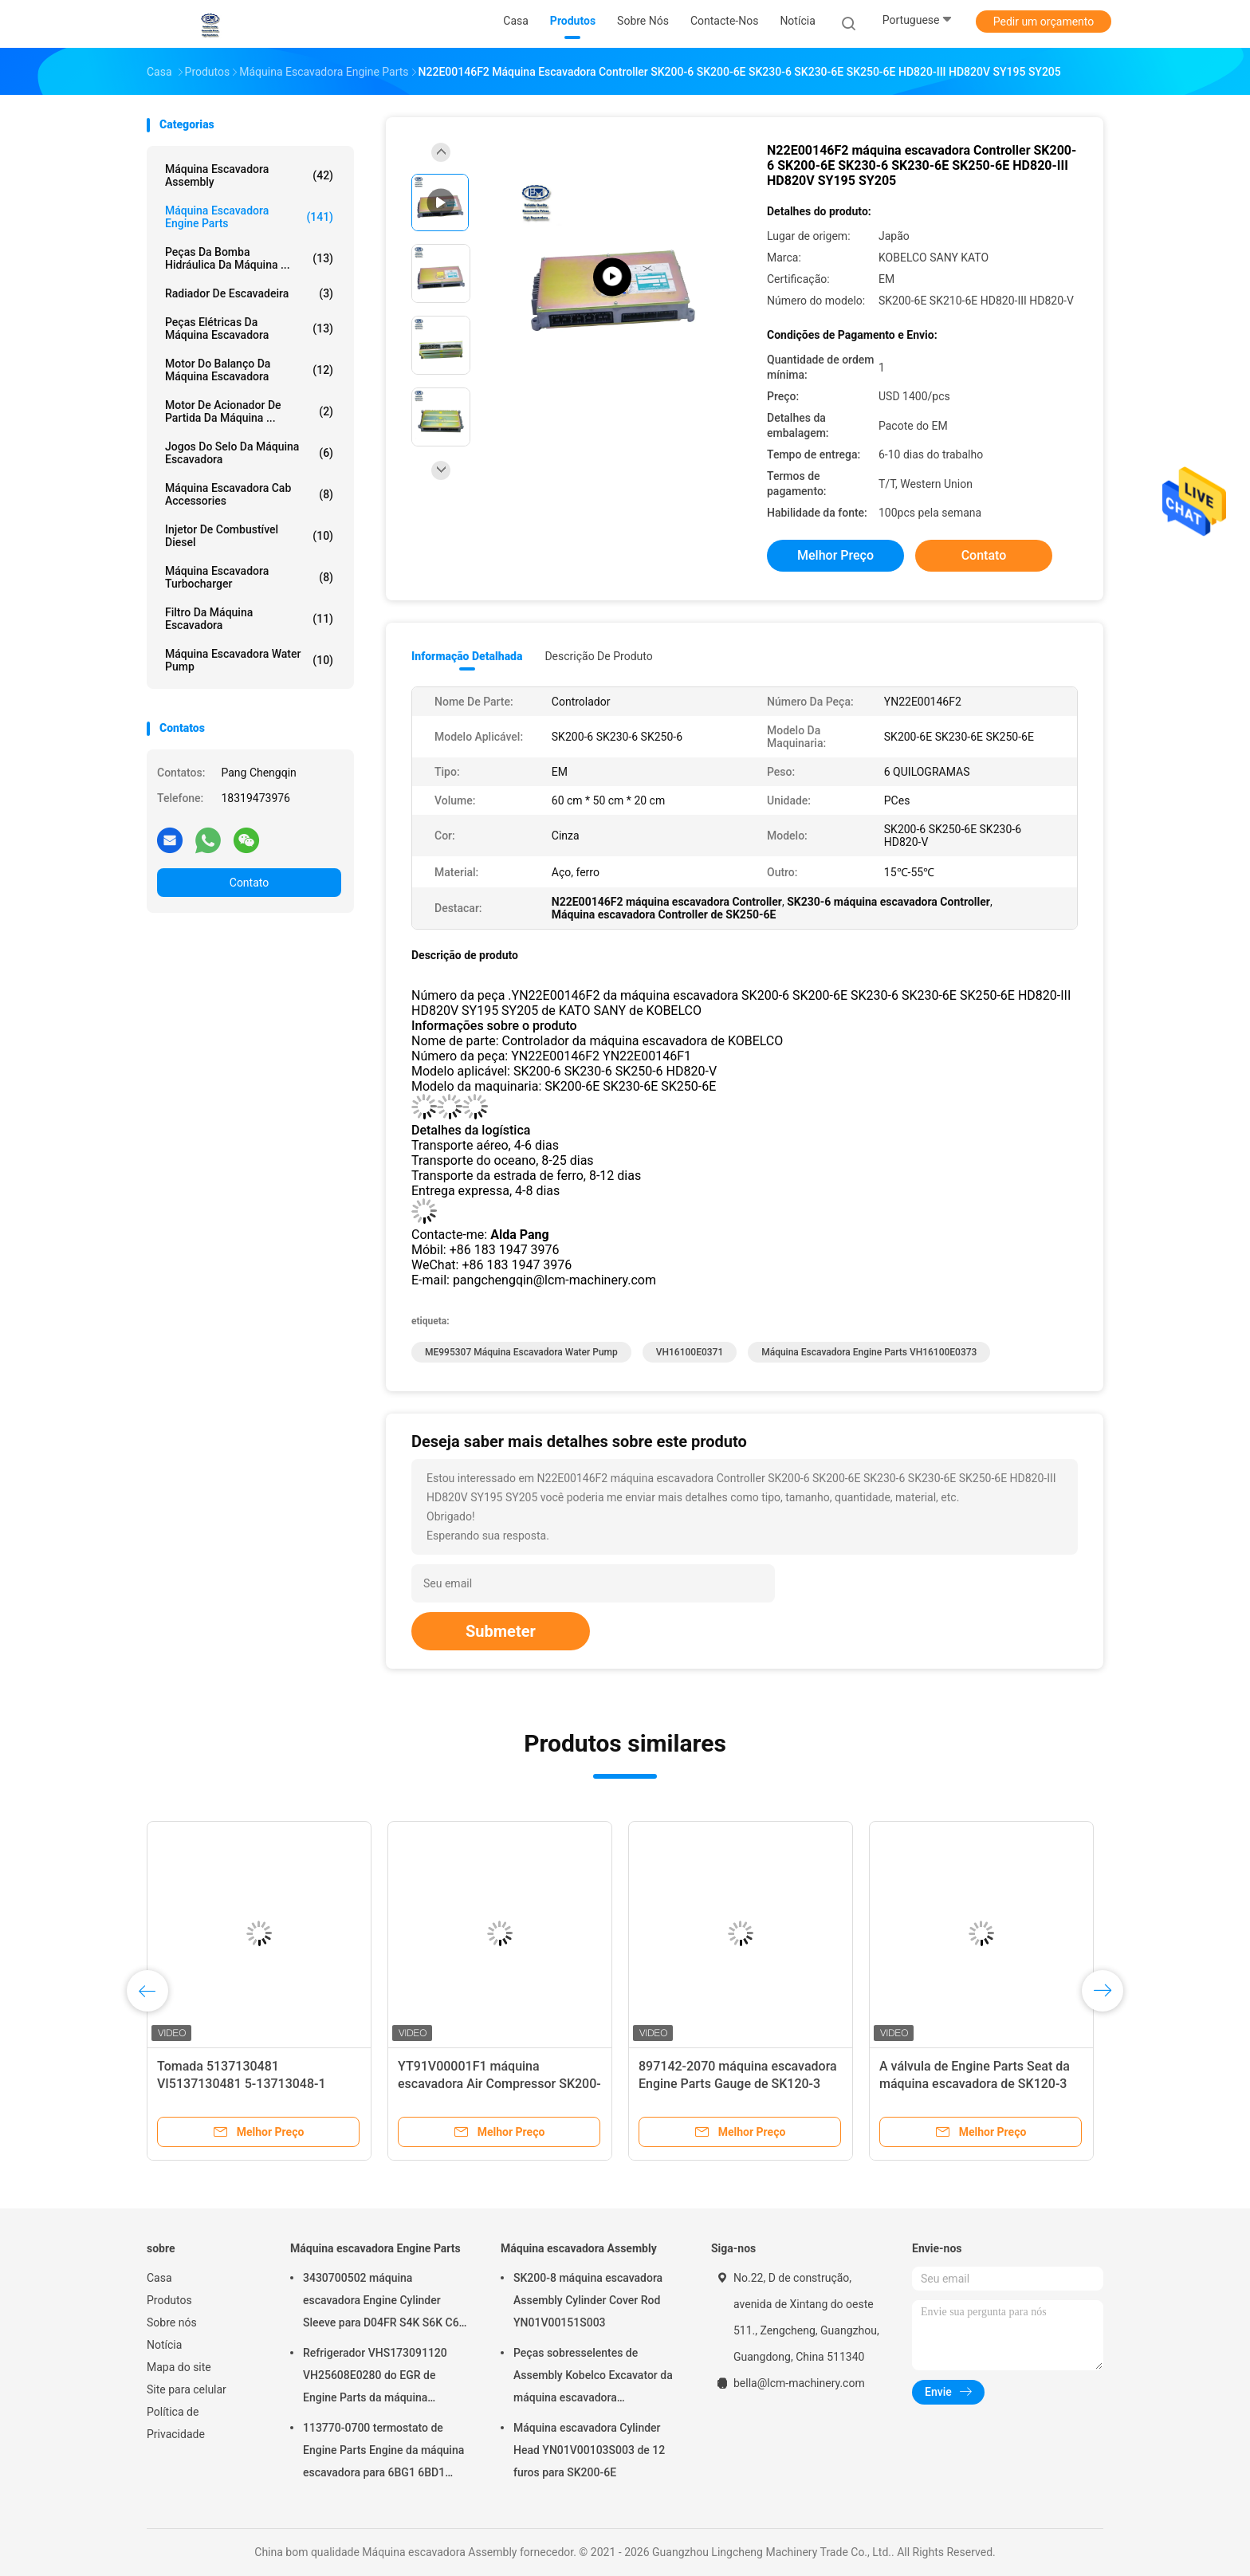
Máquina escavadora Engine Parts (249, 217)
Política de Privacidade (176, 2422)
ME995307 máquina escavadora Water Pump (521, 1352)
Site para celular (186, 2389)
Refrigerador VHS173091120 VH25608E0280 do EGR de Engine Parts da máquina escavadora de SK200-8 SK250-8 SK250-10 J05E (385, 2377)
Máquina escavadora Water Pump (249, 660)
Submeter (501, 1631)
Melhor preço (835, 555)
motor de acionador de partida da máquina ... (249, 411)
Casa (159, 2277)
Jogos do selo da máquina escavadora (249, 453)
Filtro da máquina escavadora (249, 618)
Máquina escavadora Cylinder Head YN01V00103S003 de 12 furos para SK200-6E (589, 2450)
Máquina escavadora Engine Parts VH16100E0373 (869, 1352)
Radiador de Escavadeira (249, 293)
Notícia (164, 2344)
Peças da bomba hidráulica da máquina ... (249, 258)
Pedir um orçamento (1044, 21)
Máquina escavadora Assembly (249, 175)
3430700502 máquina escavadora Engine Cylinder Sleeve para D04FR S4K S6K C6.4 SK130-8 (385, 2302)
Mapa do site (179, 2367)
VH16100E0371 (689, 1352)
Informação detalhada (466, 656)
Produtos (169, 2300)
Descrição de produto (598, 656)
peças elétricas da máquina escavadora (249, 328)
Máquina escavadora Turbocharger (249, 577)
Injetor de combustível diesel (249, 536)
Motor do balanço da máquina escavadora (249, 370)
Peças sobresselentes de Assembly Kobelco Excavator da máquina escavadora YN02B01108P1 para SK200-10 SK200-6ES (593, 2377)
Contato (249, 882)
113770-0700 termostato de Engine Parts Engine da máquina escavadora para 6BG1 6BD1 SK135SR (383, 2452)
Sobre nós (172, 2322)
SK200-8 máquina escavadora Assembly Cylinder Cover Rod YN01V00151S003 (587, 2300)
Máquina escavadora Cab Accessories (249, 494)
